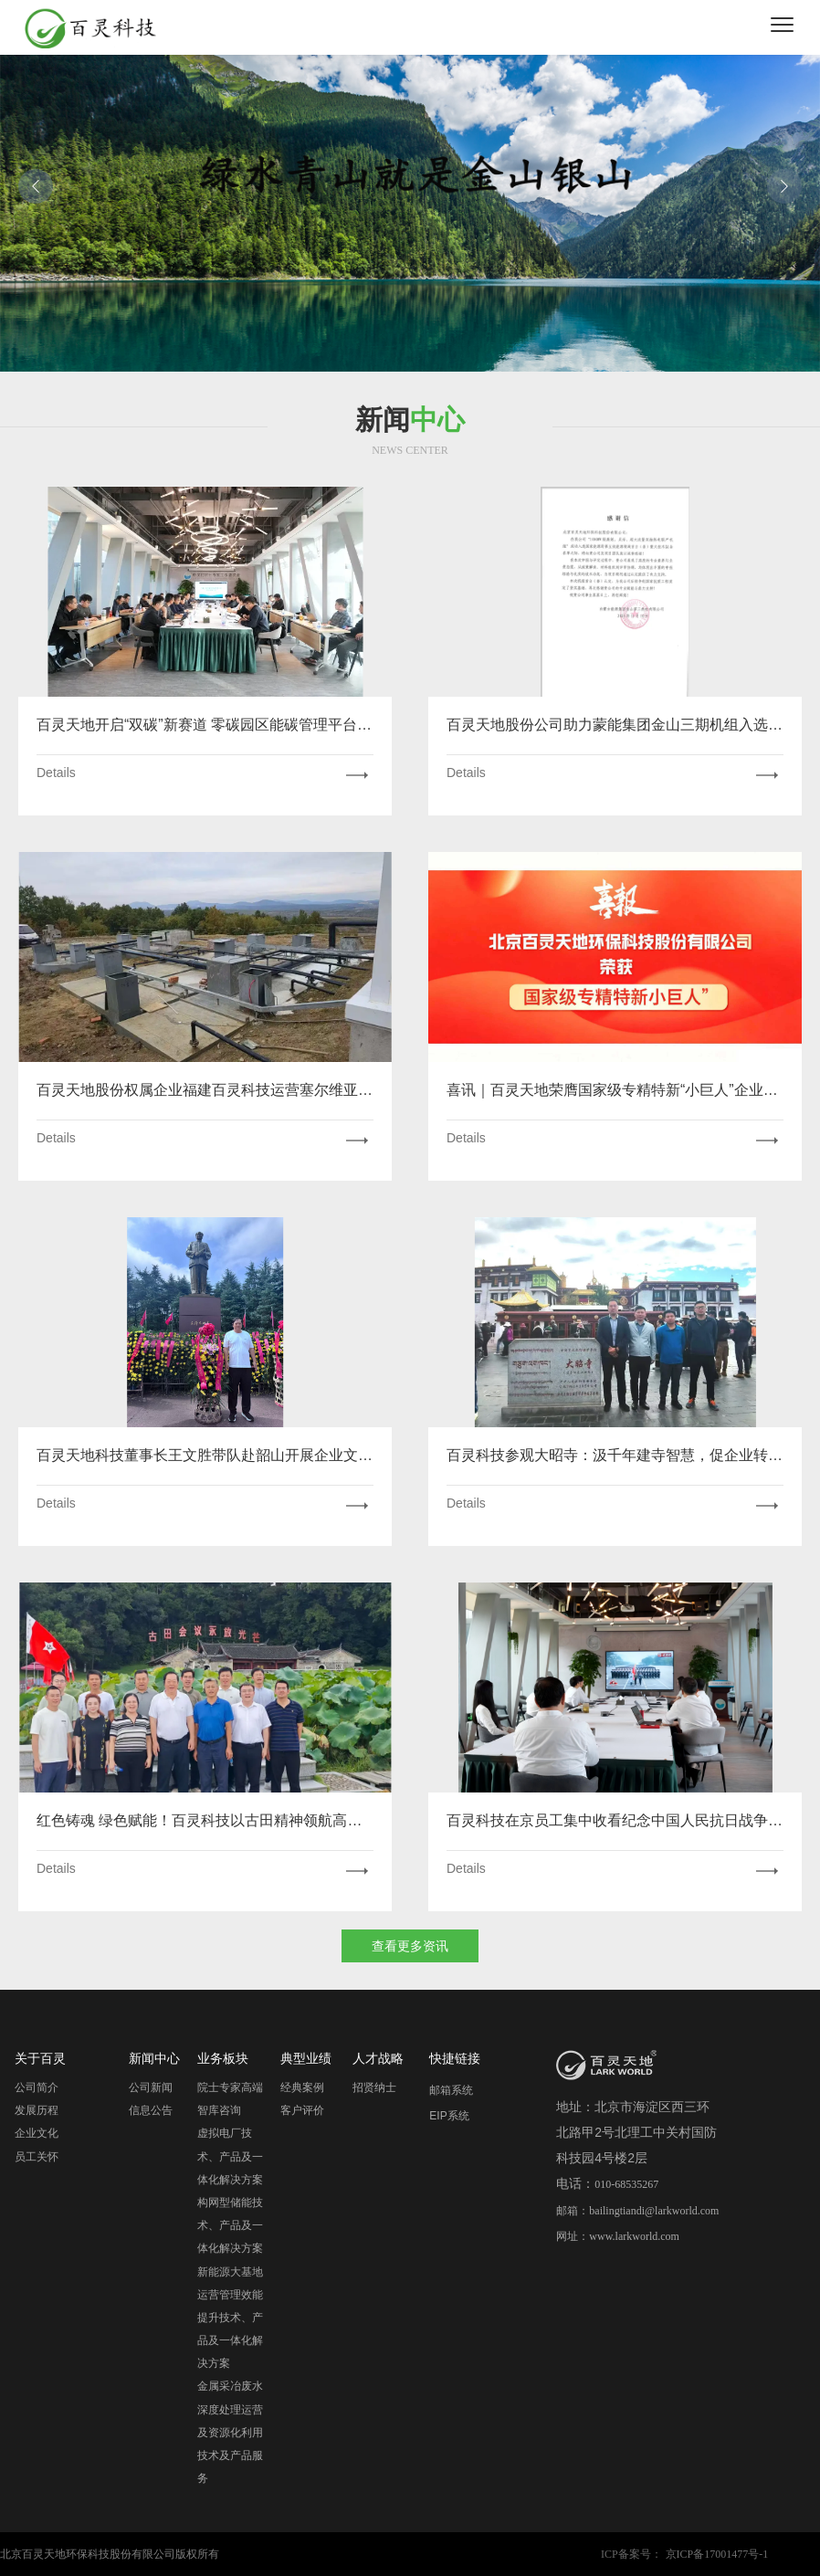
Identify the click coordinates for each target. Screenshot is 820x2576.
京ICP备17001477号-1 (717, 2554)
